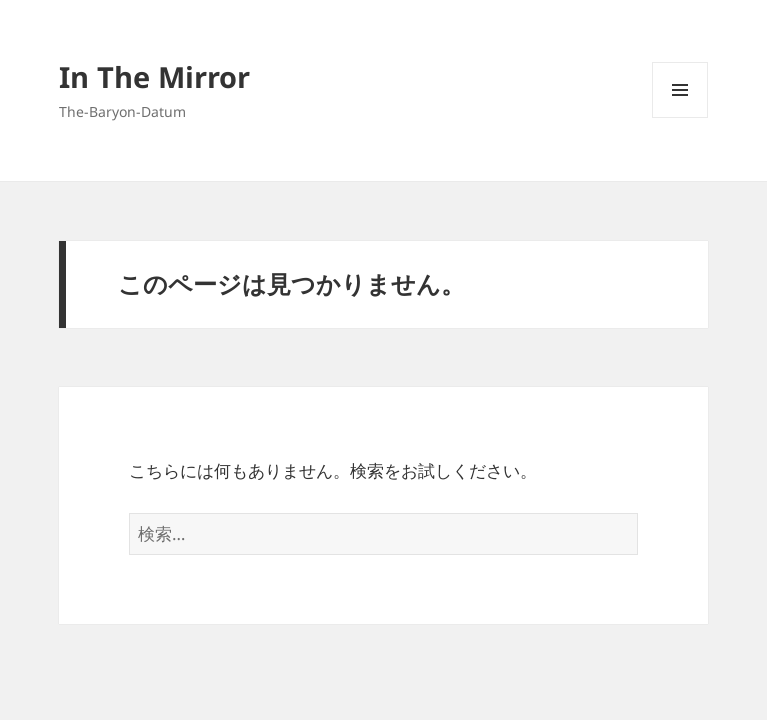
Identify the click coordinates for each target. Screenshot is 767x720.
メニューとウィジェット (680, 117)
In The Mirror (154, 76)
